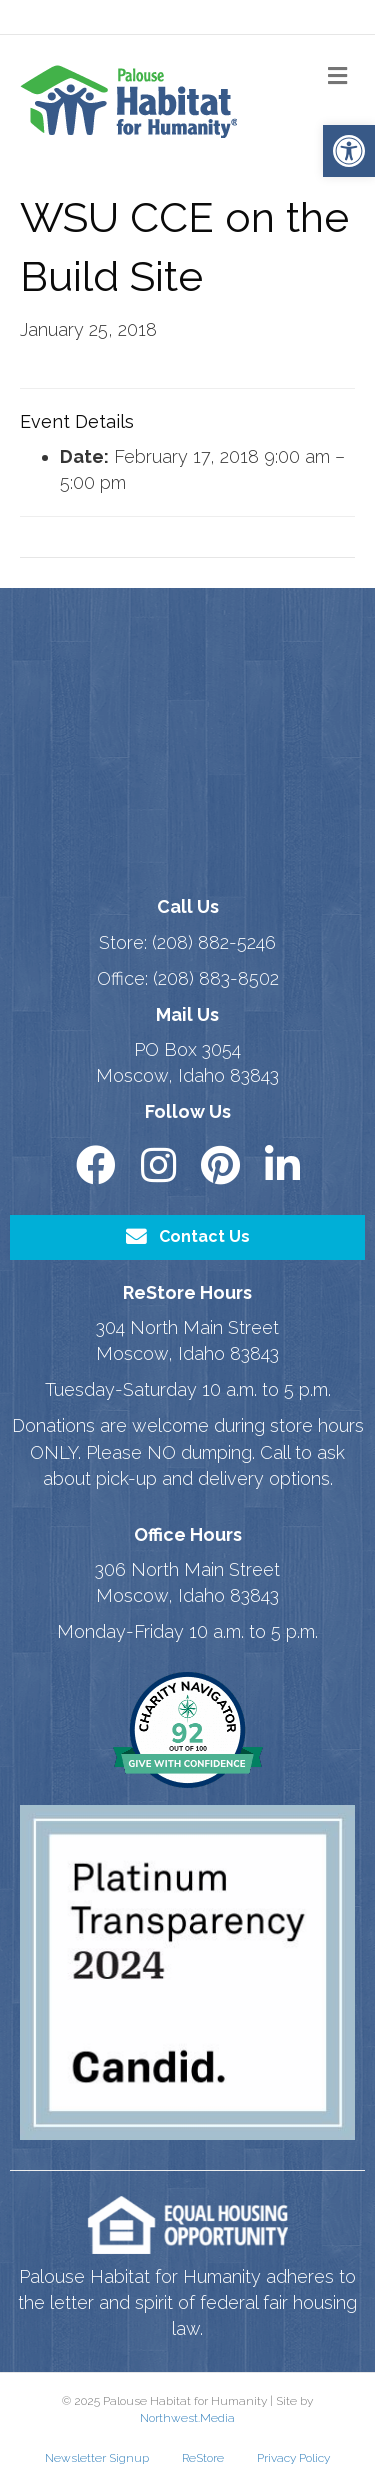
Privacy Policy (293, 2458)
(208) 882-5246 (214, 942)
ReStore (203, 2458)
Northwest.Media (187, 2418)
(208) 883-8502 (216, 978)
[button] (349, 151)
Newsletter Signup (97, 2458)
